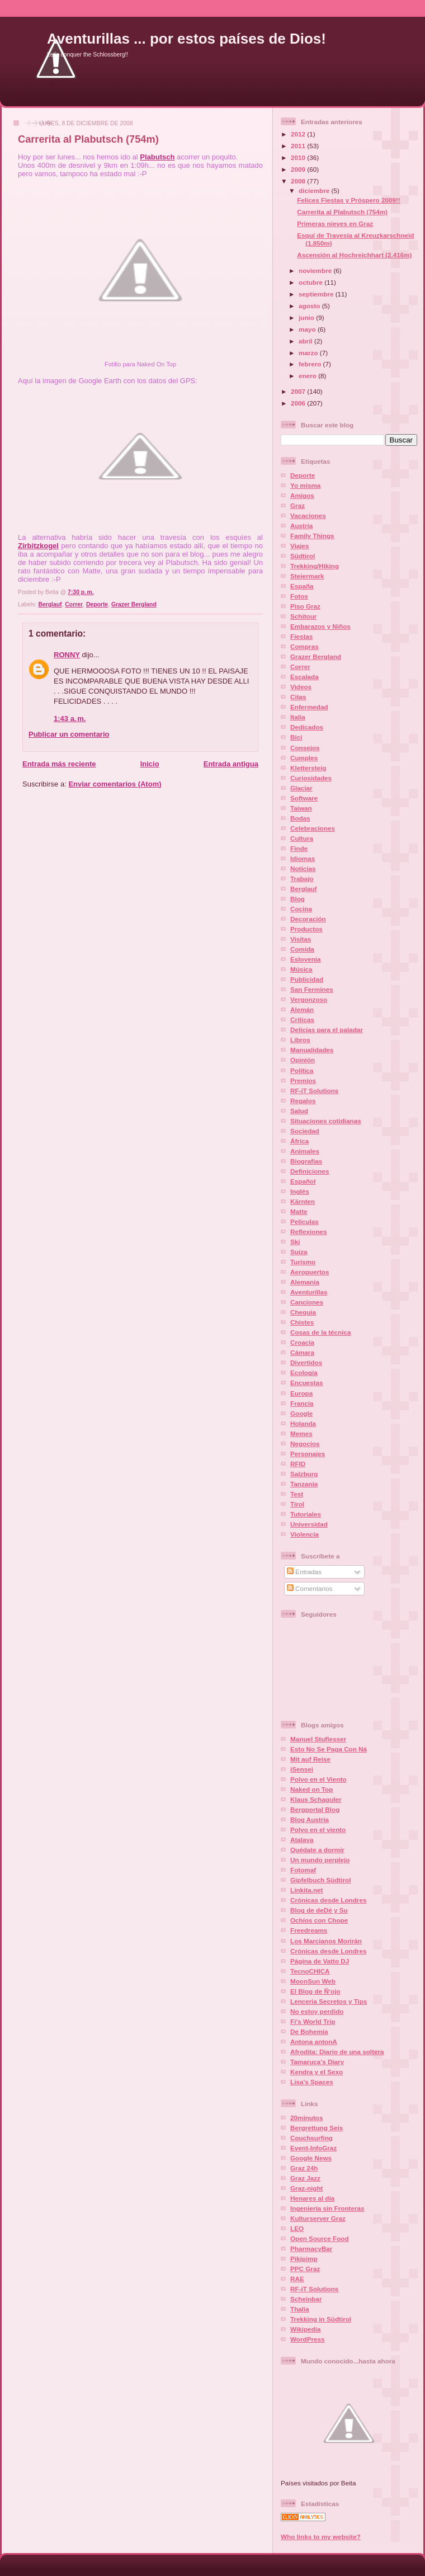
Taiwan (301, 808)
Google (301, 1413)
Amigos (302, 495)
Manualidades (311, 1049)
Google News (311, 2157)
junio (307, 317)
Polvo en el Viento (318, 1779)
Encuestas (306, 1382)
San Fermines (311, 989)
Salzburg (304, 1473)
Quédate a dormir (317, 1849)
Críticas (302, 1019)
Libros (300, 1039)
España (302, 586)
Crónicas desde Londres (328, 1900)
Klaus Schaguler (316, 1799)
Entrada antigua (231, 764)
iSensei (301, 1769)
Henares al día (312, 2198)
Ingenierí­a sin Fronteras (327, 2208)
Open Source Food (319, 2238)
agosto (310, 305)
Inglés (299, 1191)
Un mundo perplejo (320, 1859)
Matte (299, 1211)
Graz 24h (304, 2168)
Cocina (301, 908)
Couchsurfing (311, 2137)
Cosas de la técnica (320, 1332)
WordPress (307, 2339)
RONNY (67, 655)
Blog (297, 898)
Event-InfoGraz (313, 2147)
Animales (304, 1151)
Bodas (300, 818)
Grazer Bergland (134, 604)
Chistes (302, 1322)
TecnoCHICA (310, 1971)
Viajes (299, 545)
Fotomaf (303, 1869)
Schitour (303, 616)
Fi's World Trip (312, 2021)
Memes (301, 1433)
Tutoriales (305, 1514)
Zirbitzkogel (38, 545)
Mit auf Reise (310, 1759)
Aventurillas (308, 1292)
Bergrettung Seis (316, 2127)
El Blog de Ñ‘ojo (315, 1991)
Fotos (299, 596)
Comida (302, 949)
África (299, 1141)
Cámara (302, 1352)
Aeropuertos (309, 1271)
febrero (311, 364)
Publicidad (306, 979)
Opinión (302, 1059)
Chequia (303, 1312)
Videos (300, 686)
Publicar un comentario (69, 734)
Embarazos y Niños (320, 626)
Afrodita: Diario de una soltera (337, 2051)
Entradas (304, 1571)
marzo (309, 352)
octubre (311, 282)
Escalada (304, 676)
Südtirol (302, 555)
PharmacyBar (311, 2248)
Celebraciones (312, 828)
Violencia (304, 1534)
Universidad (309, 1524)
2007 (299, 391)
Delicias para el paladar (326, 1029)
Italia (297, 716)
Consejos (305, 747)
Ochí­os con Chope (319, 1920)
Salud (299, 1110)
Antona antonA (313, 2041)
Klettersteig (308, 767)
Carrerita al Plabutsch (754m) (88, 139)
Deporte (97, 604)
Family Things (312, 535)
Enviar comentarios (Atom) (114, 784)
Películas (304, 1221)
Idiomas (302, 858)
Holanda (303, 1423)
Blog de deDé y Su (319, 1910)
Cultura (301, 838)
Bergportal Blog (314, 1809)
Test (296, 1493)
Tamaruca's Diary (317, 2061)
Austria (301, 525)
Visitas (300, 939)
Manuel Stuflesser (318, 1739)
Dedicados (306, 727)
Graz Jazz (305, 2178)
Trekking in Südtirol (320, 2319)
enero (308, 375)
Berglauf (50, 604)
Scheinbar (306, 2298)
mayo (308, 329)
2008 (299, 181)
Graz (297, 505)
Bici (296, 737)
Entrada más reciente (59, 764)
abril (306, 341)
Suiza (299, 1251)
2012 (299, 134)
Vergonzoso (308, 999)
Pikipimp (304, 2258)
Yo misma (305, 485)
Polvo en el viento (318, 1829)
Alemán (302, 1009)
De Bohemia (309, 2031)
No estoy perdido (316, 2011)
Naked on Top (311, 1789)
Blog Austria (309, 1819)
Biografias (306, 1161)
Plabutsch (157, 157)
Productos (306, 929)
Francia (302, 1403)
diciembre (315, 190)
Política (302, 1070)
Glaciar (301, 788)
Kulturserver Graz (318, 2218)
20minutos (306, 2117)
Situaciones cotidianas (325, 1120)
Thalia (299, 2309)
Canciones (306, 1302)
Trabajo (302, 878)
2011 (299, 145)
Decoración (308, 918)
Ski (295, 1241)
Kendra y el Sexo (316, 2071)
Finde (299, 848)
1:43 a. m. (70, 718)
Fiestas (301, 636)
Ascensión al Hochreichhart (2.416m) (354, 254)
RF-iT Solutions (314, 1090)
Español (302, 1181)
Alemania (304, 1281)
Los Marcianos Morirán (326, 1940)
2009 (299, 169)
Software (304, 798)
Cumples (304, 757)
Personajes (307, 1453)
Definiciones (309, 1171)
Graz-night (306, 2188)
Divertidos (306, 1362)
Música (301, 969)
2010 (299, 157)
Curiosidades (311, 777)
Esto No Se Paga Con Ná (328, 1749)
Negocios (305, 1443)
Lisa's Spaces (311, 2081)
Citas (298, 696)
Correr (74, 604)
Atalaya (302, 1839)
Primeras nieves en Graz (335, 223)
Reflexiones (308, 1231)
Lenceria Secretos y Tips (328, 2001)
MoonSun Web (313, 1981)
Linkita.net (306, 1890)
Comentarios (310, 1588)
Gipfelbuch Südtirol (320, 1879)
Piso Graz (305, 606)
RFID (297, 1463)
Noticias (302, 868)
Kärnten (302, 1201)
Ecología (304, 1372)
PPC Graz (305, 2268)
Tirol (297, 1504)
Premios (303, 1080)
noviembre (316, 270)
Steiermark (307, 576)
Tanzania (304, 1483)
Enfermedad (309, 706)
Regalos (302, 1100)
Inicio (149, 764)
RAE (297, 2278)
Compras (304, 646)
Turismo (302, 1261)
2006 (299, 403)
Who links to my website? (321, 2536)
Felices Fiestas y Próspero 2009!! (348, 200)
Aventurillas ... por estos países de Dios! (186, 38)
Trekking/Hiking (314, 565)
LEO (297, 2228)
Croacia (302, 1342)
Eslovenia (305, 959)
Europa (301, 1393)
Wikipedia (305, 2329)
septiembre (317, 294)
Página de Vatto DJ (319, 1961)
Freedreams (308, 1930)
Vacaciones (308, 515)
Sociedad (304, 1130)
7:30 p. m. (81, 592)
